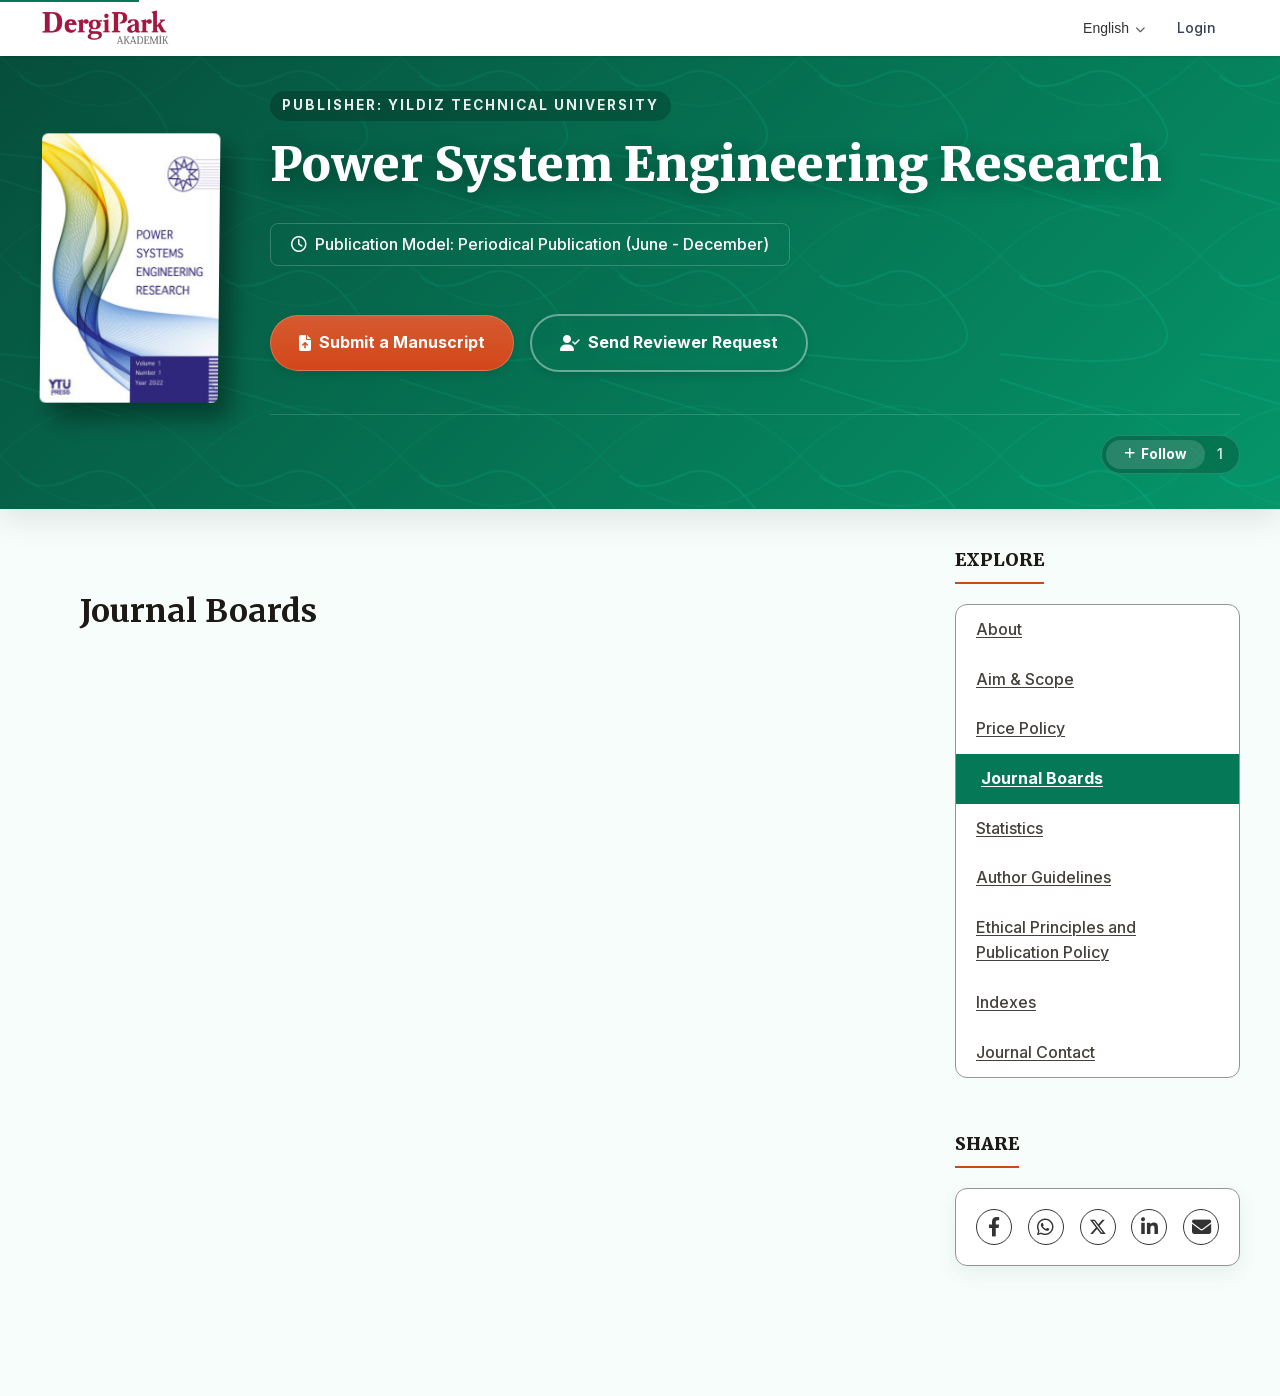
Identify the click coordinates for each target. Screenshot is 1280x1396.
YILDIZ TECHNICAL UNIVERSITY (523, 105)
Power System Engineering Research (716, 164)
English (1114, 28)
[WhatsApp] (1046, 1227)
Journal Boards (1042, 778)
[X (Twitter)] (1098, 1227)
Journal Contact (1035, 1052)
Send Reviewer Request (669, 342)
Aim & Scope (1025, 679)
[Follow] (1155, 455)
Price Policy (1020, 728)
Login (1196, 27)
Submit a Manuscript (392, 342)
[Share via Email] (1201, 1227)
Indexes (1006, 1002)
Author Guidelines (1043, 877)
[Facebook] (994, 1227)
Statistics (1009, 828)
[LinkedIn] (1149, 1227)
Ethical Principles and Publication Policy (1056, 940)
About (999, 629)
